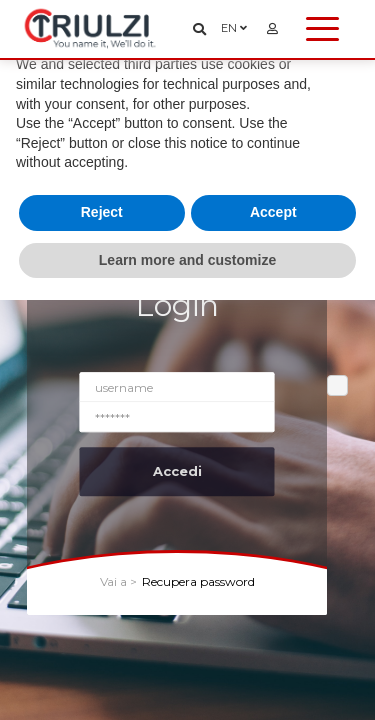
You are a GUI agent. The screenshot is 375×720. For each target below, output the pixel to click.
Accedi (177, 471)
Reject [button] (102, 212)
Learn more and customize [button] (187, 260)
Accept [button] (273, 212)
